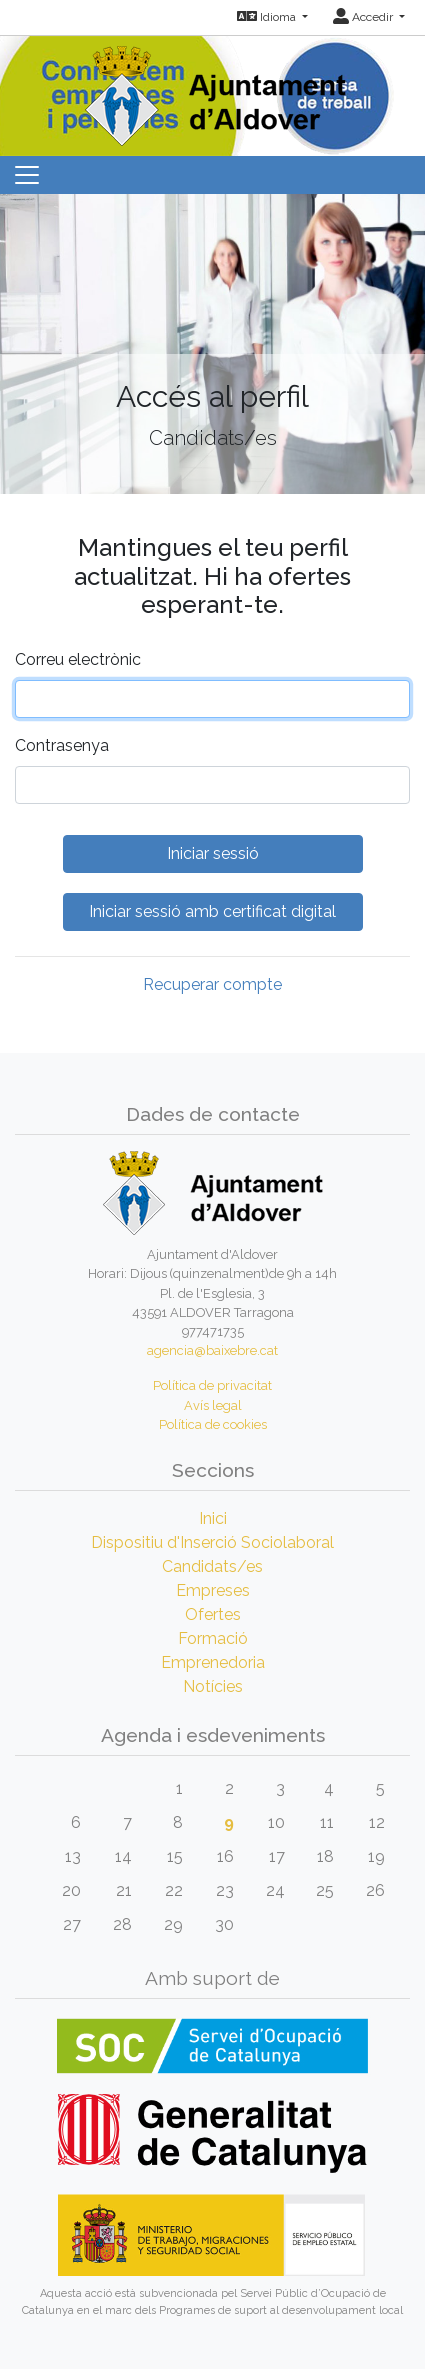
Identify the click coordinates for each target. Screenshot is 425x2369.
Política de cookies (213, 1424)
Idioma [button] (268, 17)
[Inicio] (213, 89)
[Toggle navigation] (27, 175)
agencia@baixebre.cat (212, 1350)
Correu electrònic (78, 659)
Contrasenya (62, 745)
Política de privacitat (212, 1385)
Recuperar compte (212, 984)
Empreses (213, 1590)
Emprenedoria (213, 1662)
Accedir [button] (364, 17)
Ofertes (213, 1614)
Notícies (213, 1686)
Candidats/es (212, 1566)
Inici (213, 1518)
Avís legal (213, 1405)
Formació (213, 1638)
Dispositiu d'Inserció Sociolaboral (212, 1542)
